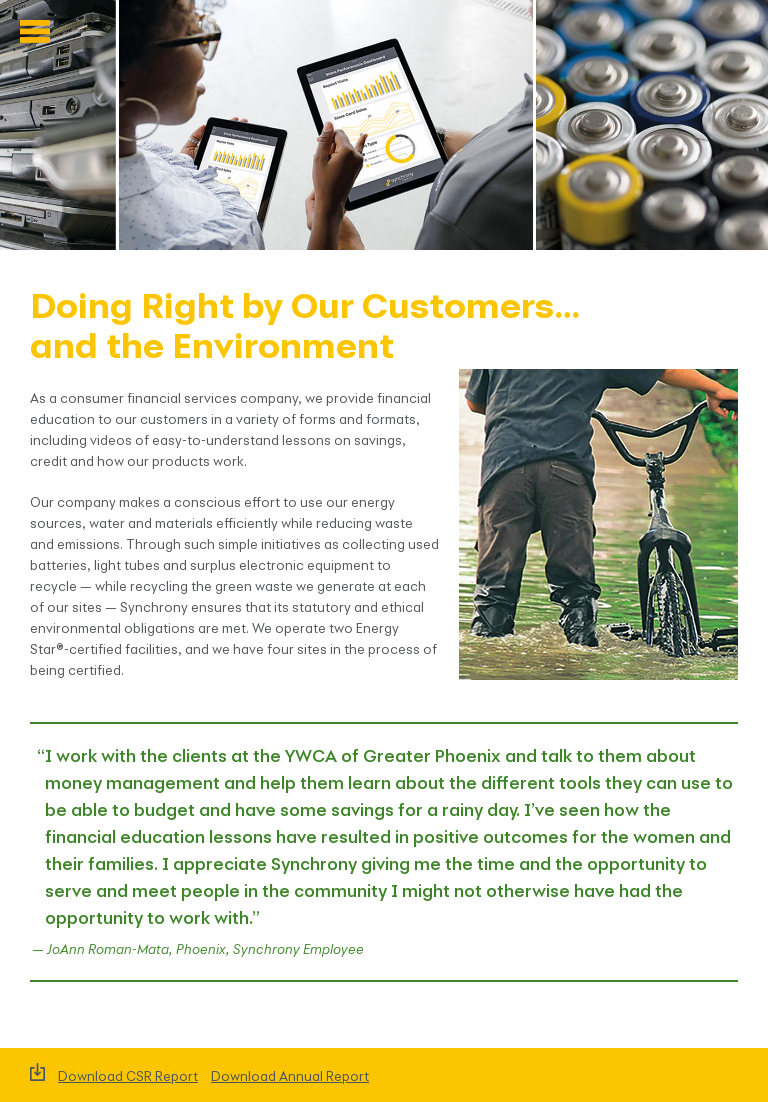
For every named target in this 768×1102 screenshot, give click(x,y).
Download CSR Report (128, 1077)
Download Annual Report (290, 1077)
